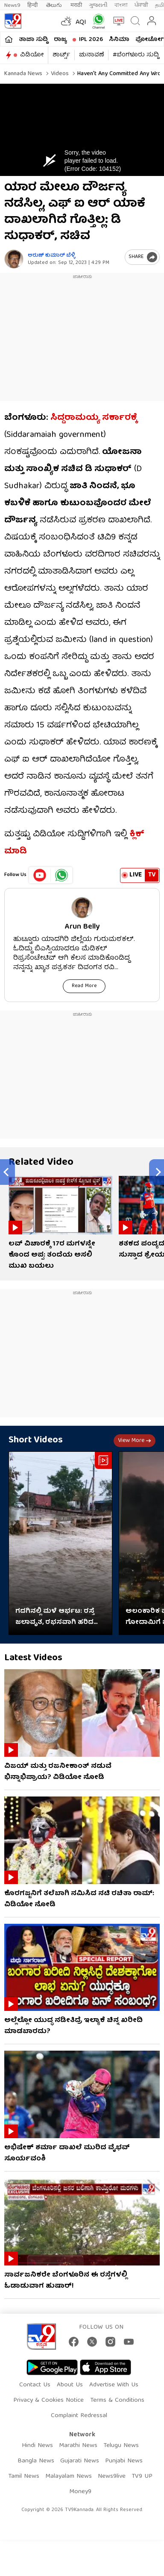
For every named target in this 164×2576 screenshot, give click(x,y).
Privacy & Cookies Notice (48, 2400)
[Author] (13, 259)
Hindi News (37, 2445)
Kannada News (23, 74)
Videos (59, 74)
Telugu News (121, 2445)
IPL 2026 (91, 40)
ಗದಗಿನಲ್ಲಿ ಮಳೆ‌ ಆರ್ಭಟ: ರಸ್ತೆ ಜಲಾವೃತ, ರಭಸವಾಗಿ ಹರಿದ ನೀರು (54, 1617)
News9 (12, 5)
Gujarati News (79, 2461)
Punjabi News (124, 2461)
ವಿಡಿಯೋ (32, 55)
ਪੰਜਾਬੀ (141, 5)
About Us (70, 2385)
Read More (84, 986)
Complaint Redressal (79, 2415)
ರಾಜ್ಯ (60, 40)
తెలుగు (55, 5)
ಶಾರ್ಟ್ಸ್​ (61, 55)
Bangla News (36, 2461)
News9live (112, 2476)
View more (134, 1441)
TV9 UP (142, 2476)
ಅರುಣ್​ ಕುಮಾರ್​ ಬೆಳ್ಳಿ (51, 255)
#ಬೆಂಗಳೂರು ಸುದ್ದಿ (136, 55)
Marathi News (78, 2445)
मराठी (76, 5)
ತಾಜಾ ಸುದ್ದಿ (33, 40)
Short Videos (36, 1440)
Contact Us (34, 2385)
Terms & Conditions (117, 2400)
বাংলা (121, 5)
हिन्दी (33, 5)
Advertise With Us (113, 2385)
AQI (81, 22)
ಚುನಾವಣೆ (91, 55)
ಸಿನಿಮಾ (119, 40)
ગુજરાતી (98, 5)
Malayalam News (68, 2476)
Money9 (80, 2491)
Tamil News (23, 2476)
